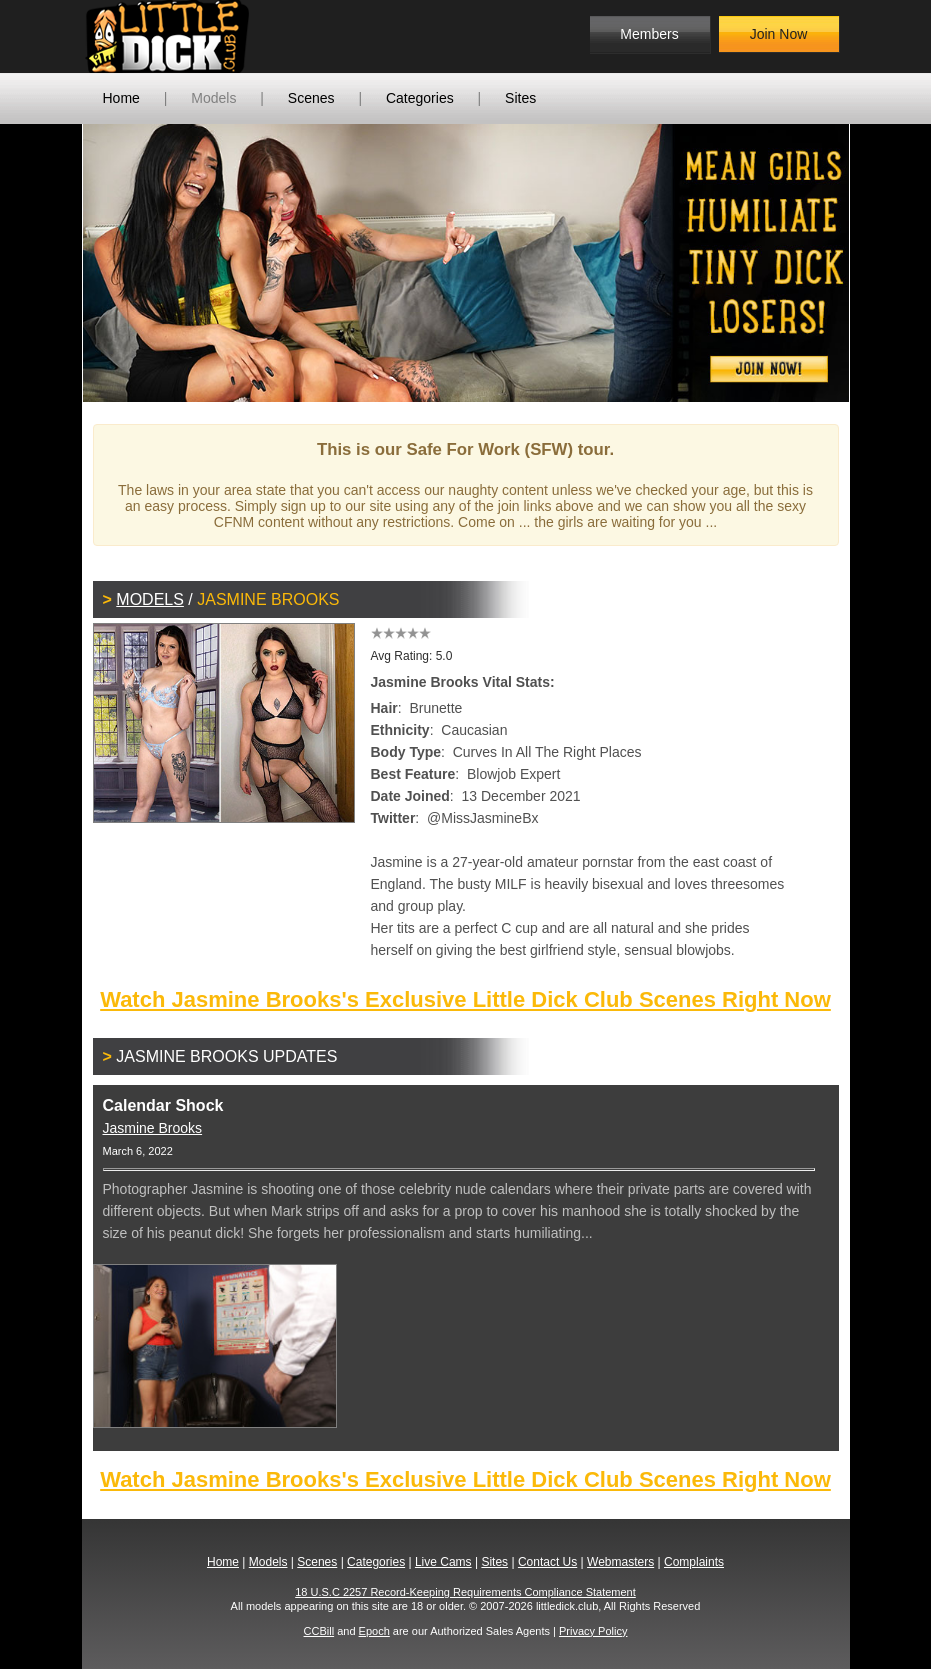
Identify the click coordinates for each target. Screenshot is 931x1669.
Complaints (694, 1562)
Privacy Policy (593, 1631)
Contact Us (547, 1562)
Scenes (311, 98)
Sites (520, 98)
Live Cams (443, 1562)
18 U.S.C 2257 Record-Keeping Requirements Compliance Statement (465, 1592)
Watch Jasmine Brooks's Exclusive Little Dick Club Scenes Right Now (465, 999)
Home (121, 98)
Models (213, 98)
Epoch (374, 1631)
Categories (420, 98)
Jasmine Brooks (153, 1128)
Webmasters (620, 1562)
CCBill (319, 1631)
